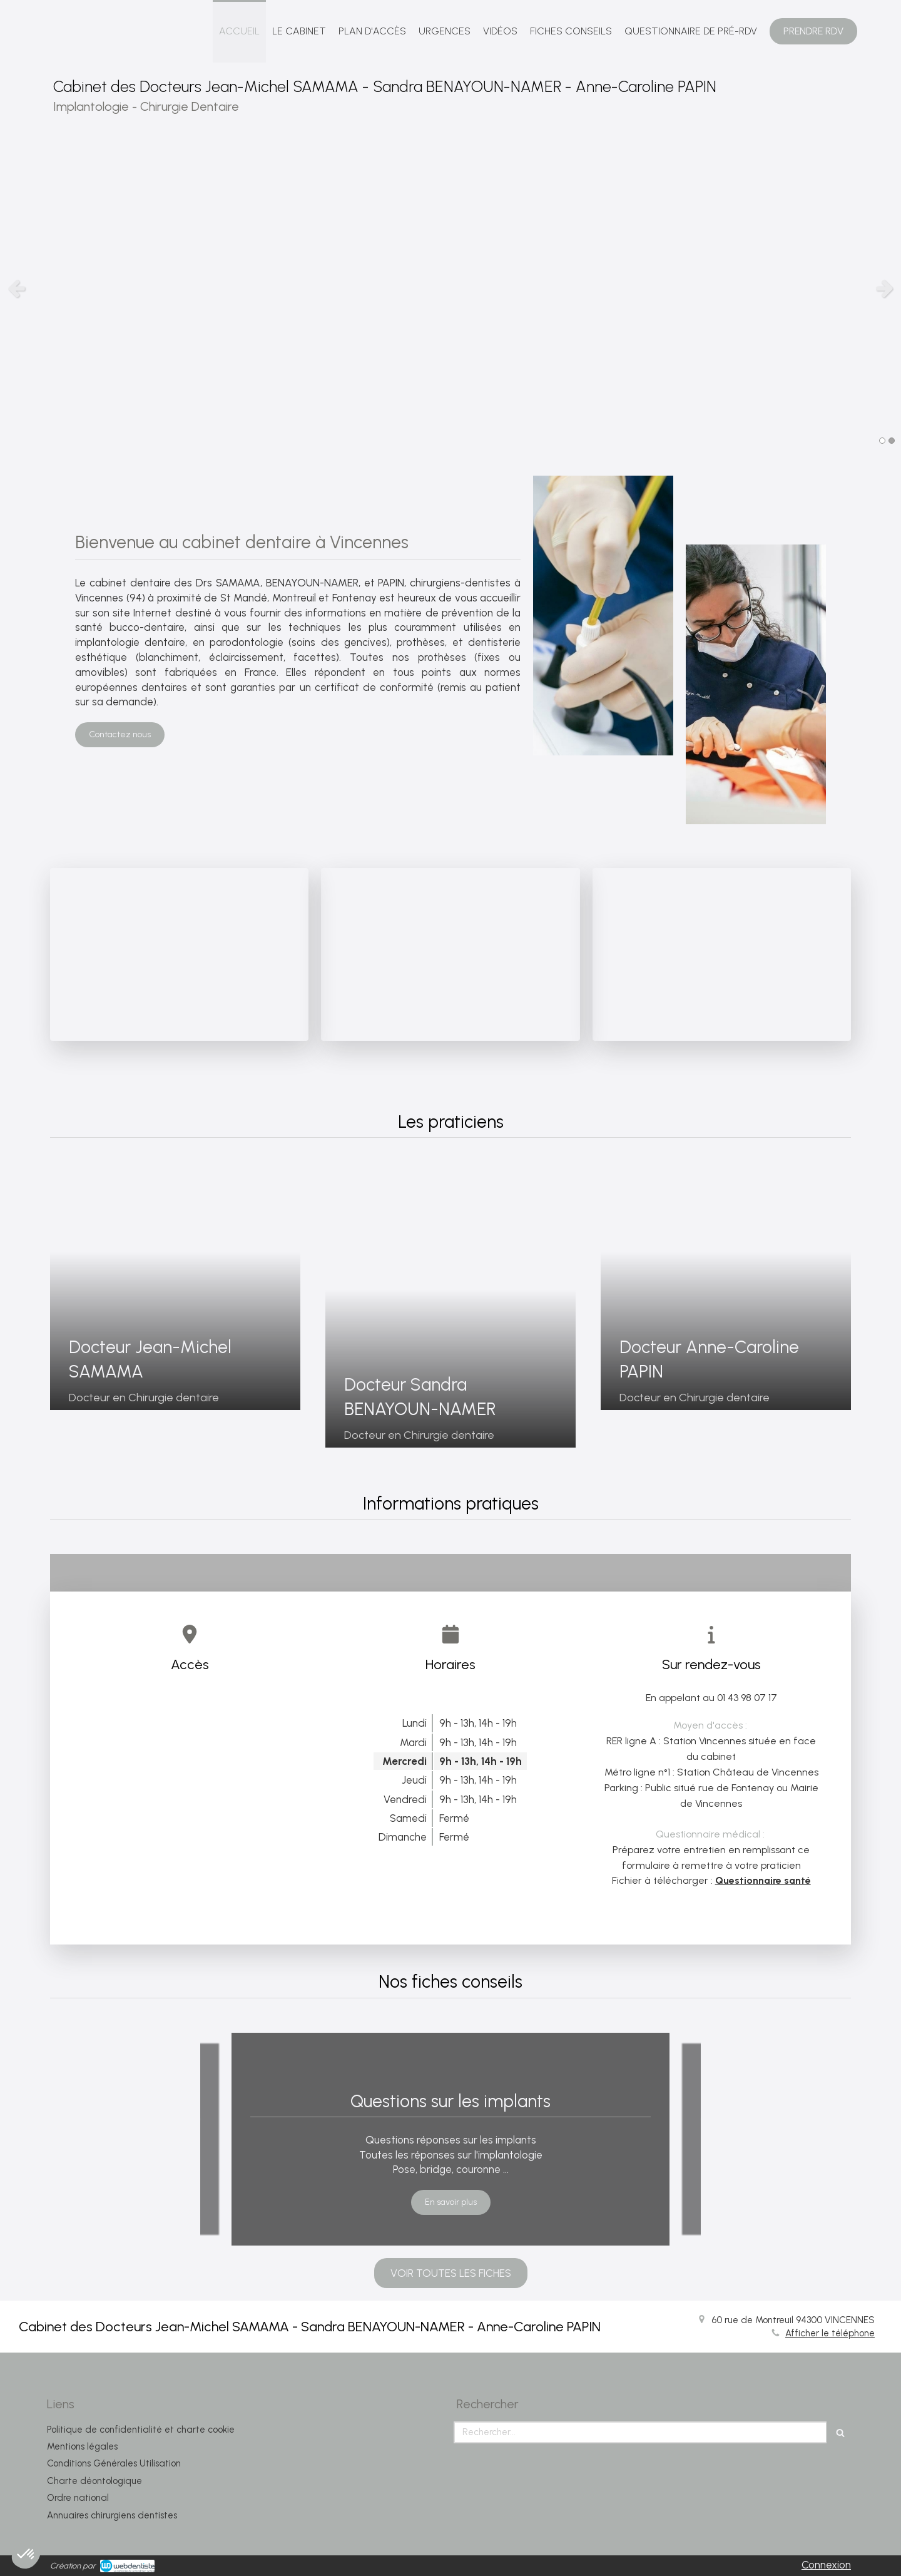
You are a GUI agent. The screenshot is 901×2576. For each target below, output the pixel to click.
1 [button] (882, 440)
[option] (450, 288)
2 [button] (891, 440)
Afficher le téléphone (830, 2333)
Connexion (826, 2564)
